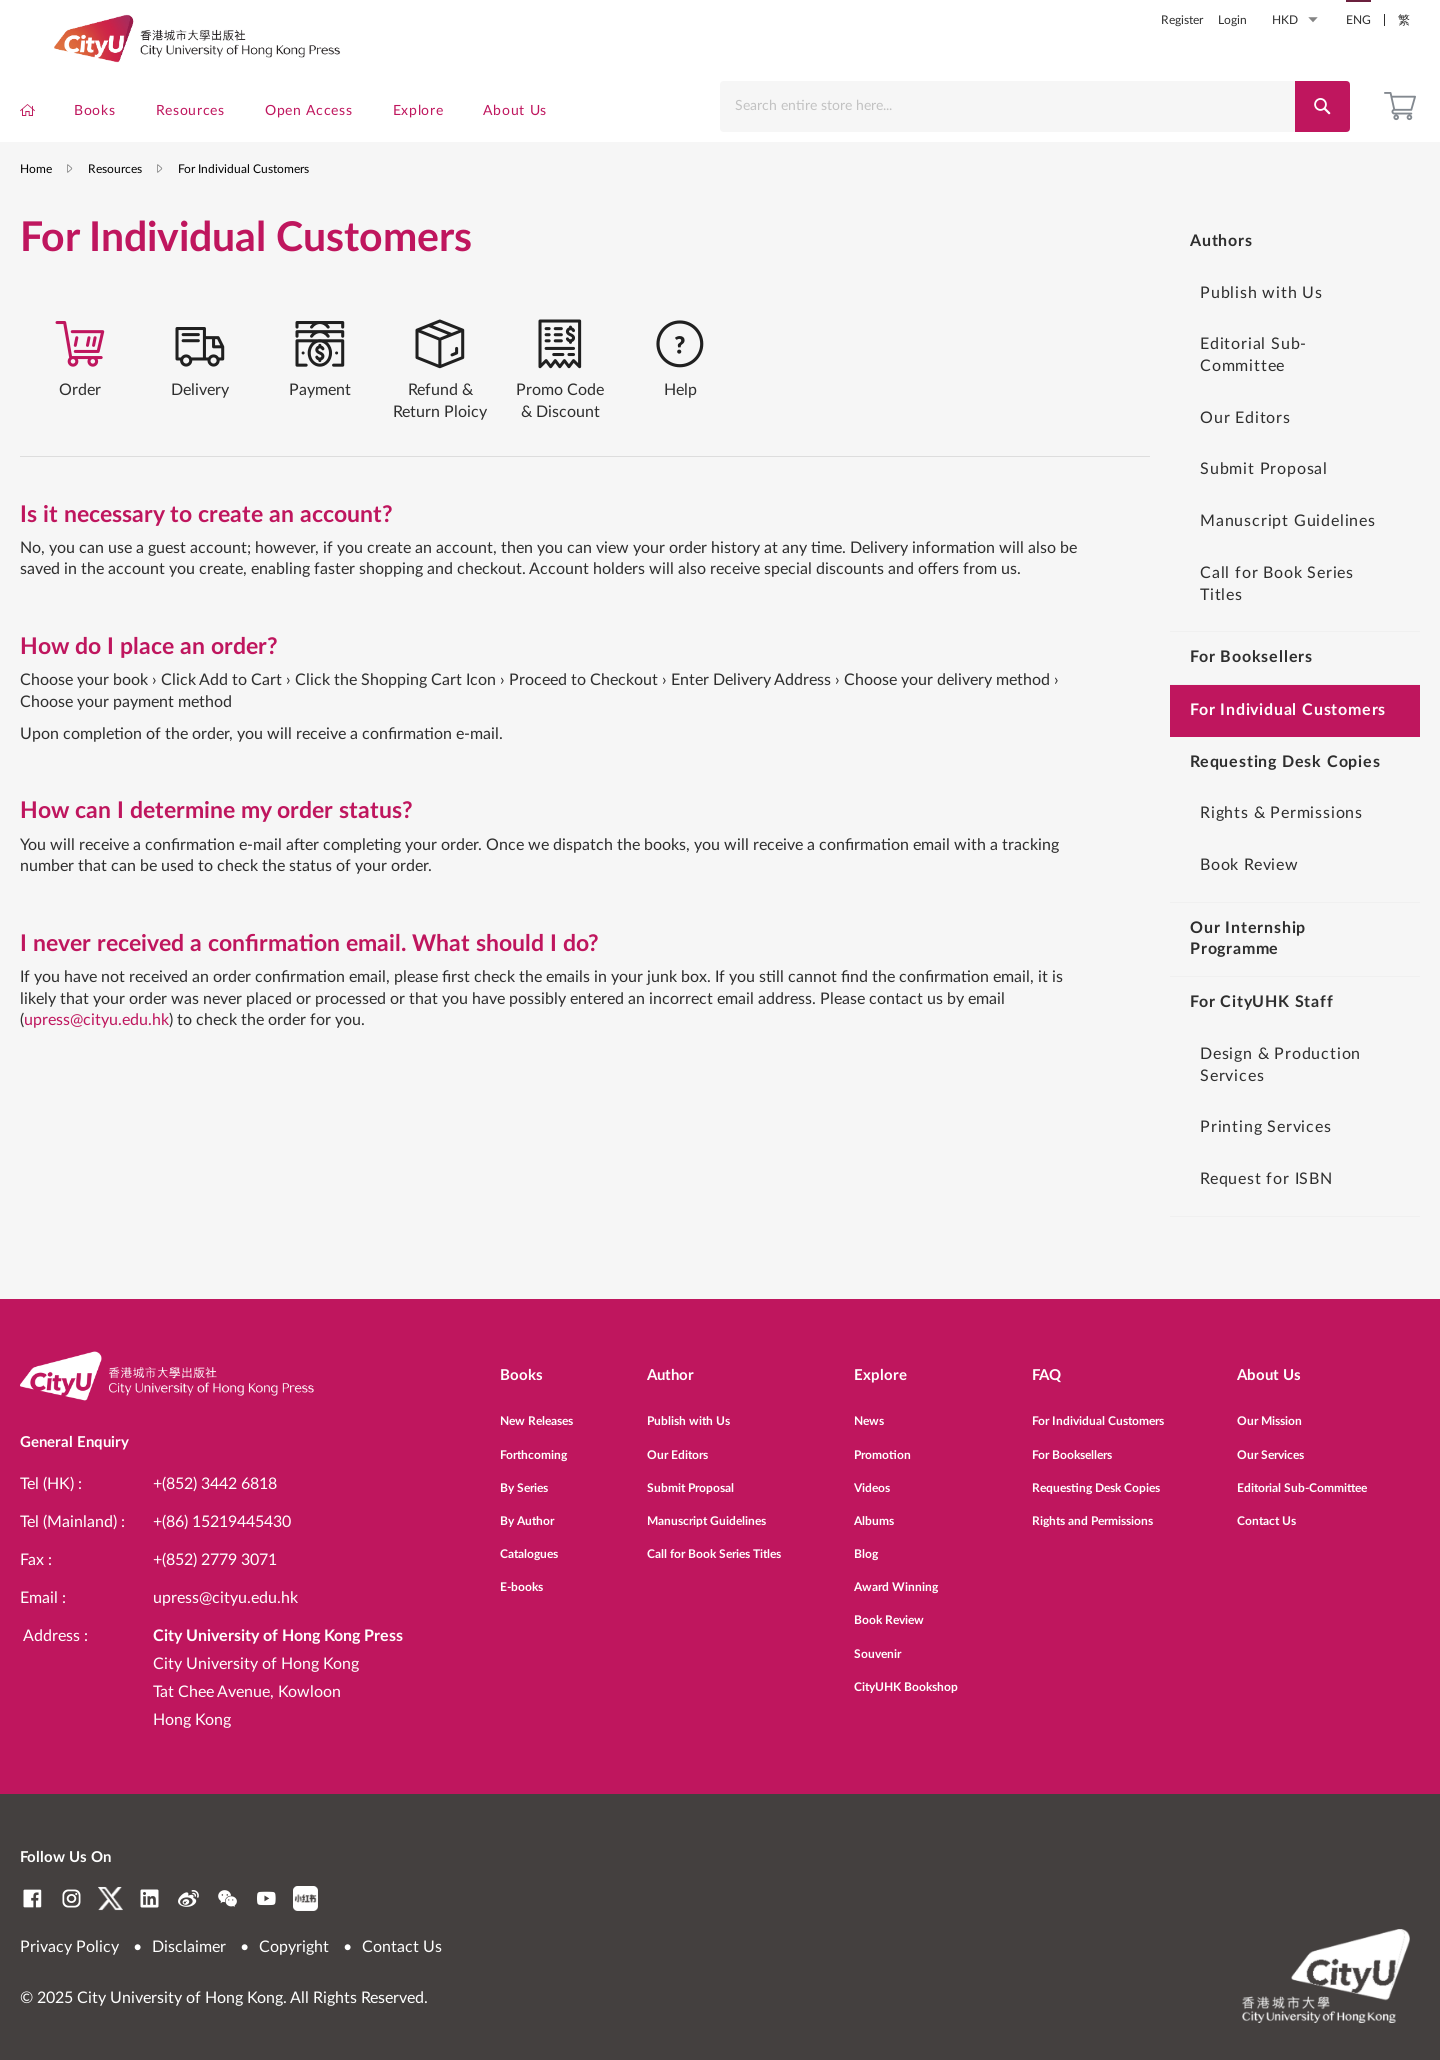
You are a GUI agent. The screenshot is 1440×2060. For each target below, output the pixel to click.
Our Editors (1245, 443)
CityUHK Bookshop (906, 1676)
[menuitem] (27, 115)
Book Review (1249, 890)
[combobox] (1012, 106)
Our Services (1270, 1444)
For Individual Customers (1098, 1411)
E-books (521, 1577)
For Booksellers (1072, 1444)
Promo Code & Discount (560, 422)
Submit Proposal (1264, 494)
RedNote (305, 1898)
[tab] (80, 390)
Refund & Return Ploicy (440, 422)
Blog (866, 1543)
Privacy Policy (69, 1947)
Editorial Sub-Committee (1253, 380)
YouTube (266, 1898)
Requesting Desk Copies (1096, 1477)
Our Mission (1269, 1411)
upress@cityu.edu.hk (96, 1058)
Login (1232, 20)
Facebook (32, 1898)
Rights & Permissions (1281, 838)
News (869, 1411)
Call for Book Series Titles (1277, 609)
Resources (115, 194)
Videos (872, 1477)
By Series (524, 1477)
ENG (1358, 20)
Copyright (294, 1947)
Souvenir (877, 1643)
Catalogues (529, 1543)
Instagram (71, 1898)
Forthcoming (533, 1444)
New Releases (536, 1411)
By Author (527, 1510)
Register (1182, 20)
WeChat (227, 1898)
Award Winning (896, 1577)
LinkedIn (149, 1898)
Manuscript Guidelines (1288, 546)
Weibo (188, 1898)
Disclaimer (189, 1947)
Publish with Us (1261, 318)
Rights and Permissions (1092, 1510)
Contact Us (1266, 1510)
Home (36, 194)
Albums (874, 1510)
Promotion (882, 1444)
